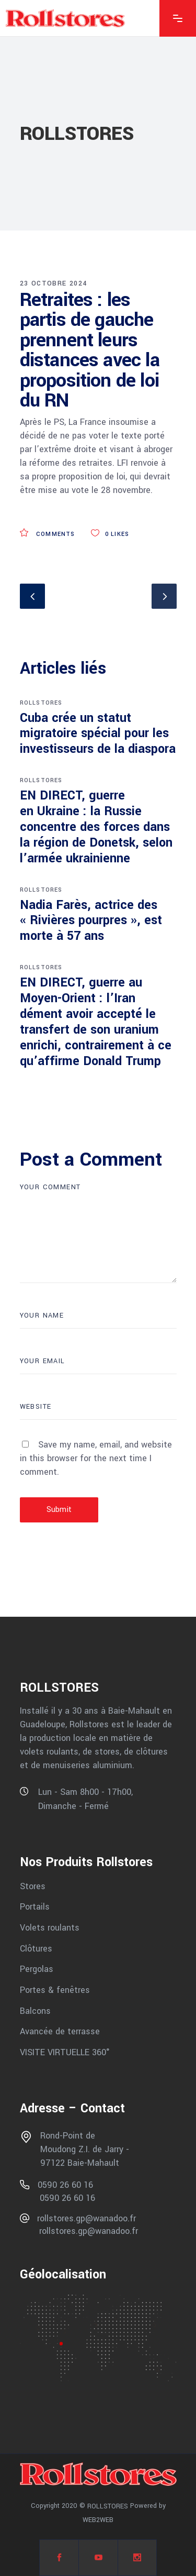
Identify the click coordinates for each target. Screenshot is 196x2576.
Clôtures (36, 1948)
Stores (32, 1886)
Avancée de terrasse (60, 2031)
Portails (35, 1907)
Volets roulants (49, 1928)
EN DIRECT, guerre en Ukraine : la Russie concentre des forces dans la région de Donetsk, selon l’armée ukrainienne (96, 827)
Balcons (35, 2010)
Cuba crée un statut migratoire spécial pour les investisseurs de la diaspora (98, 733)
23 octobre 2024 (53, 283)
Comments (47, 534)
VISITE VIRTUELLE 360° (65, 2052)
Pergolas (36, 1969)
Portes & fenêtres (55, 1990)
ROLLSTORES (41, 703)
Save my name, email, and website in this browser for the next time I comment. (96, 1458)
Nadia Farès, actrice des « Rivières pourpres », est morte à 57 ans (91, 920)
